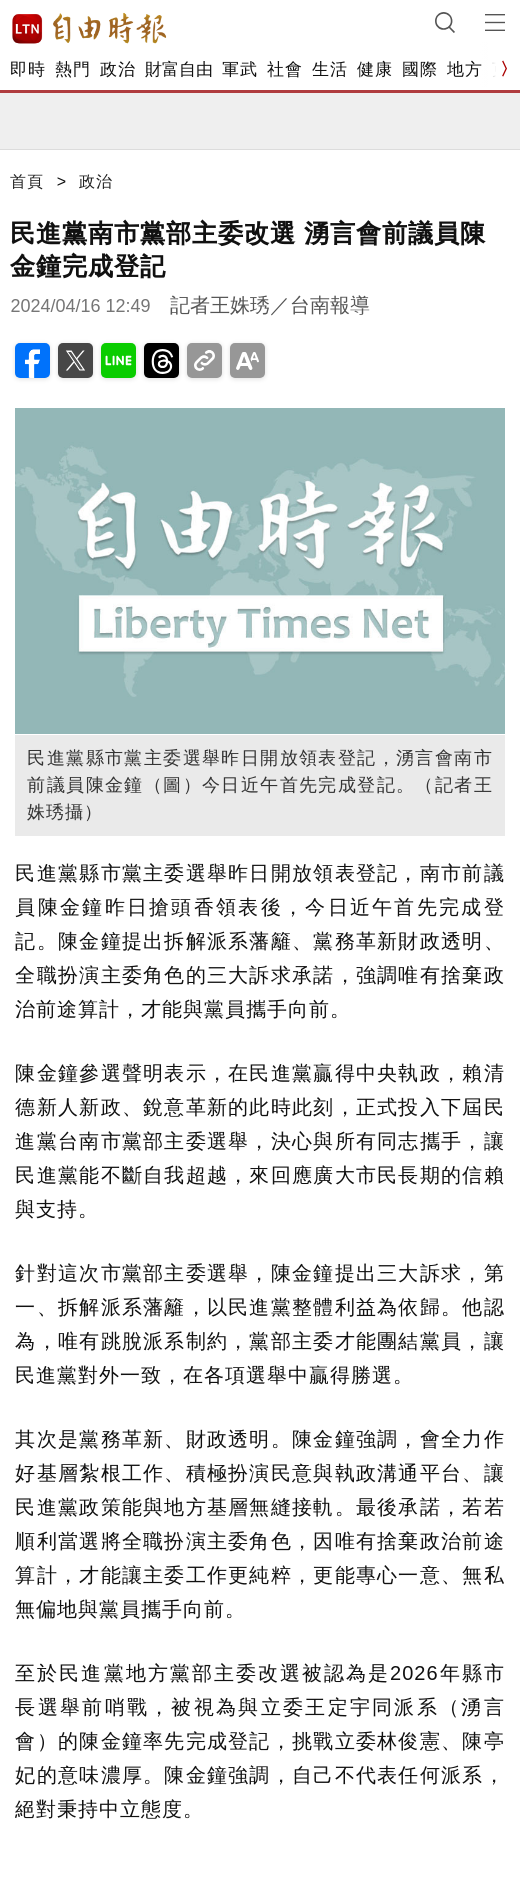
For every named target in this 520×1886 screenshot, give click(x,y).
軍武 (239, 69)
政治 (117, 69)
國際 (419, 69)
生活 (329, 69)
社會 (284, 69)
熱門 (72, 69)
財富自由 (178, 69)
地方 (464, 69)
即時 (27, 69)
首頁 (27, 181)
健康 (374, 69)
